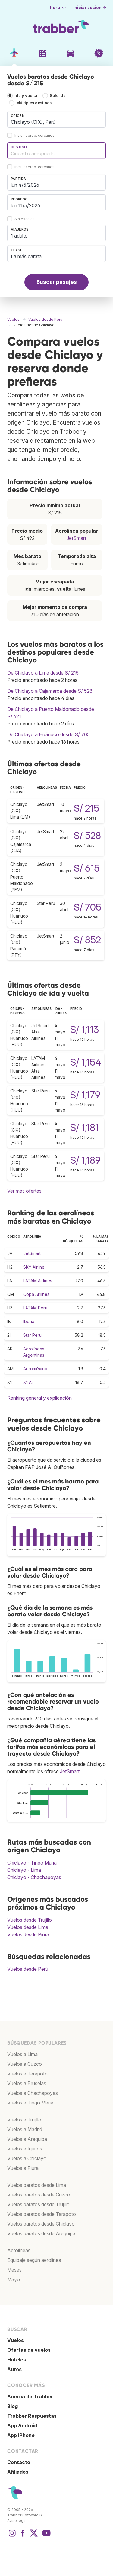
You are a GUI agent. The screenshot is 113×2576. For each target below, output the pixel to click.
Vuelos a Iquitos (24, 2149)
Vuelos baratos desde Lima (36, 2185)
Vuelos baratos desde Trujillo (38, 2204)
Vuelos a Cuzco (24, 2064)
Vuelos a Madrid (24, 2129)
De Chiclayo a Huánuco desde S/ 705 (48, 734)
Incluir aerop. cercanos (34, 135)
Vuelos (15, 2340)
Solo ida (58, 95)
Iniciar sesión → (89, 7)
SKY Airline (34, 1267)
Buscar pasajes (56, 282)
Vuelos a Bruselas (26, 2083)
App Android (22, 2426)
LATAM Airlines (37, 1280)
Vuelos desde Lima (27, 1927)
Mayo (13, 2279)
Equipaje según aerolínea (34, 2260)
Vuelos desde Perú (27, 1969)
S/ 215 (86, 808)
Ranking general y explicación (39, 1398)
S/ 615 (86, 868)
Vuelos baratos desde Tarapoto (41, 2214)
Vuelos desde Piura (28, 1934)
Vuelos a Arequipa (27, 2139)
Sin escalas (24, 219)
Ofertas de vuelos (29, 2350)
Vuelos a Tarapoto (27, 2074)
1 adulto (19, 236)
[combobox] (56, 119)
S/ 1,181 (84, 1127)
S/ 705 (87, 907)
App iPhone (21, 2435)
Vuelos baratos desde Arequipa (41, 2233)
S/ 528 (87, 835)
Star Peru (32, 1335)
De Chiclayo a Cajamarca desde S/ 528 (50, 691)
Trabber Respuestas (32, 2416)
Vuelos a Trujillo (24, 2120)
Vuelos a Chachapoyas (32, 2093)
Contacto (18, 2462)
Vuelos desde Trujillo (29, 1920)
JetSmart (76, 538)
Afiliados (17, 2472)
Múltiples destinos (34, 102)
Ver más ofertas (24, 1191)
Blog (12, 2406)
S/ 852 (87, 940)
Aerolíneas (18, 2250)
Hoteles (16, 2360)
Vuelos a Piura (23, 2168)
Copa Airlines (36, 1294)
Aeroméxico (35, 1368)
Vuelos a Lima (22, 2054)
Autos (14, 2369)
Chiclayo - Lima (24, 1870)
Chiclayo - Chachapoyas (34, 1877)
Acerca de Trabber (30, 2397)
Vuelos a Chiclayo (26, 2158)
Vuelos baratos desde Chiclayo (41, 2224)
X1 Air (28, 1382)
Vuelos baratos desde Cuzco (38, 2195)
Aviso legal (17, 2520)
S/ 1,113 (84, 1029)
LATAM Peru (35, 1307)
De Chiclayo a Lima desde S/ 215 (43, 673)
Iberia (28, 1321)
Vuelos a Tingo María (30, 2103)
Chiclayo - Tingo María (32, 1863)
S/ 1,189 (85, 1160)
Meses (14, 2270)
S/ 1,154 (85, 1062)
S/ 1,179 (85, 1095)
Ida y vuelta (25, 95)
